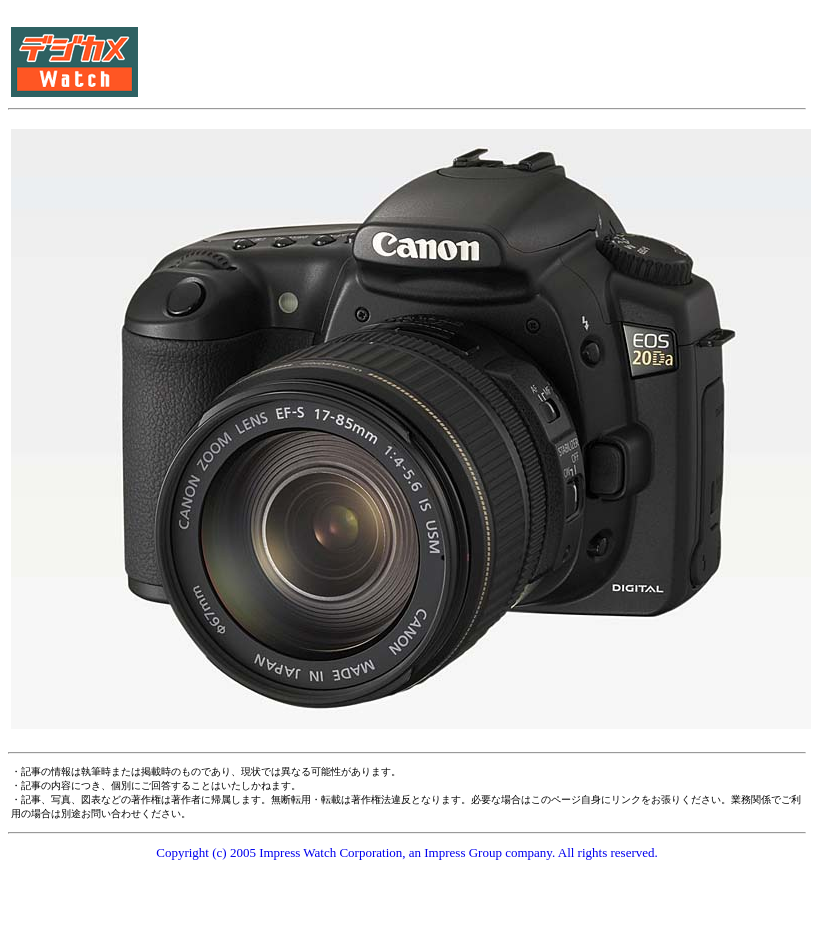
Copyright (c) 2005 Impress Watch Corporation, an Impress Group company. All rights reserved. (407, 852)
